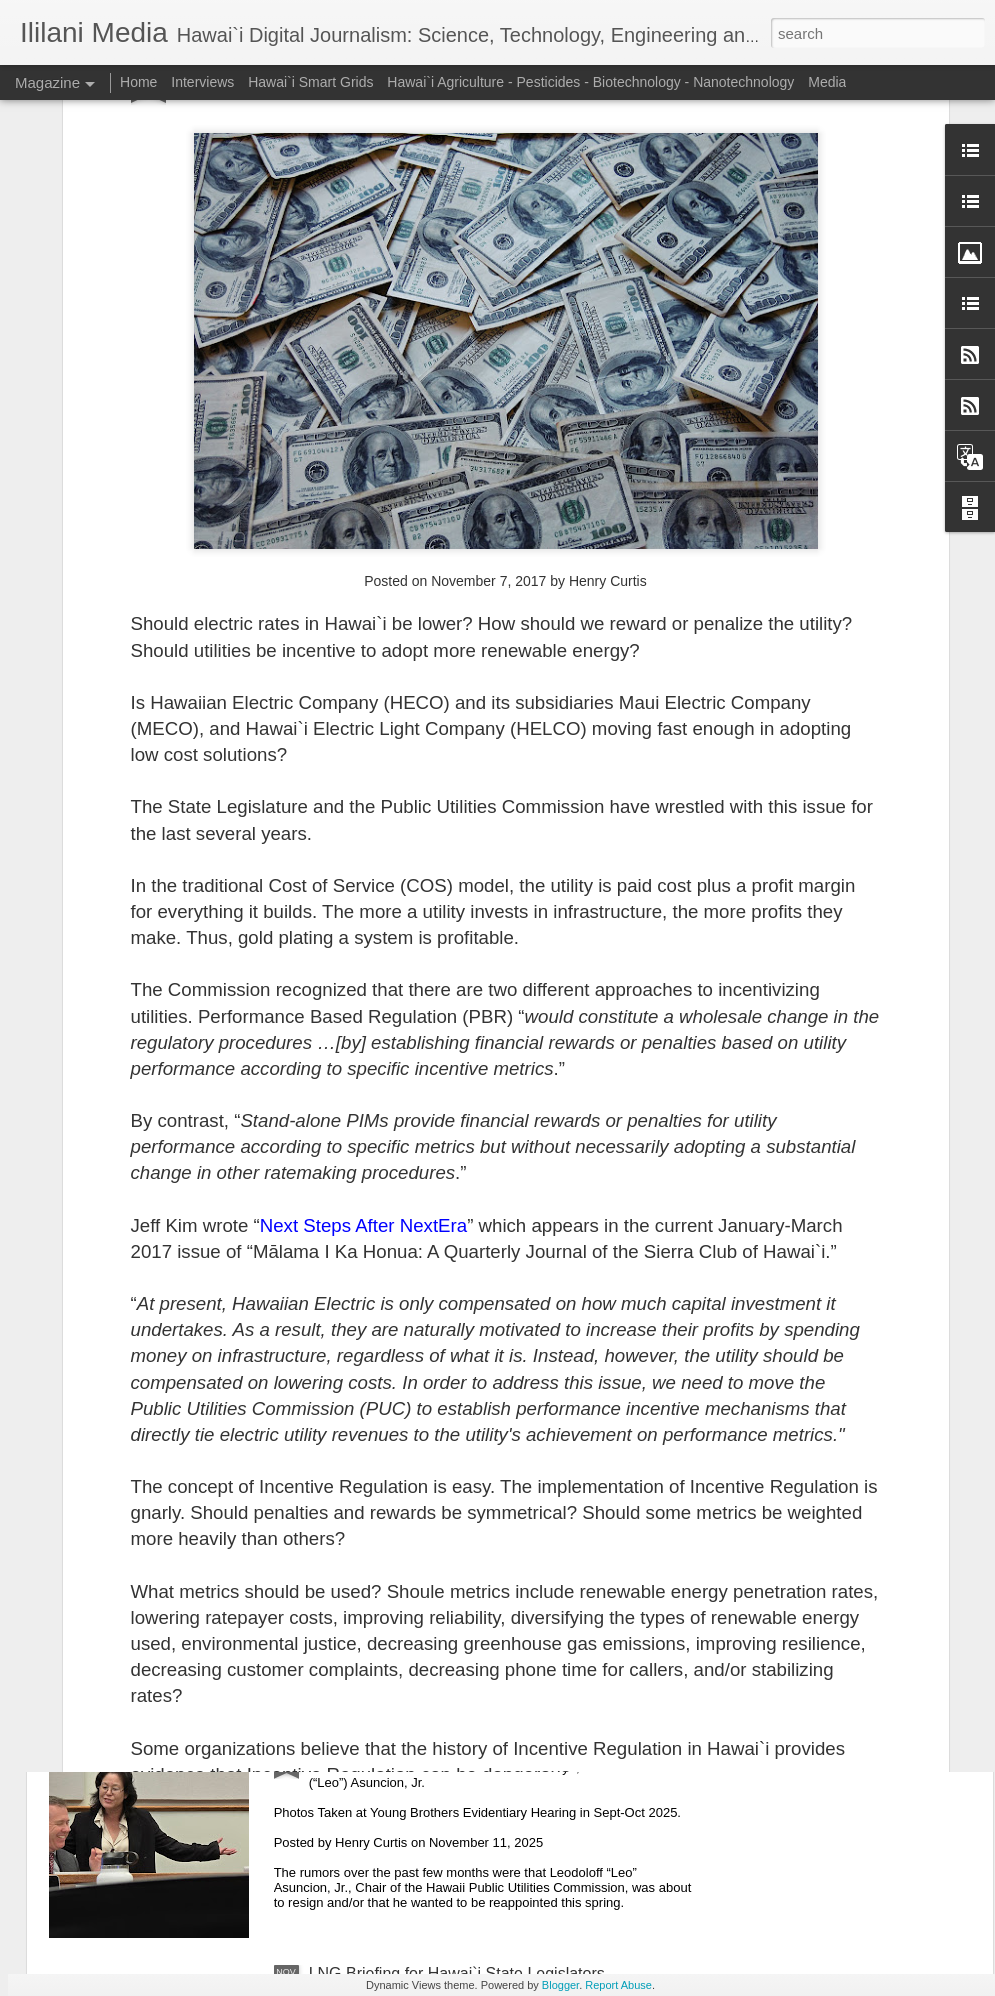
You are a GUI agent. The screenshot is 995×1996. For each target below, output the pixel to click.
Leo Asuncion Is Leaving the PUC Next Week (469, 1746)
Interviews (202, 82)
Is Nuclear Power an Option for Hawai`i (447, 1519)
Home (138, 82)
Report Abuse (618, 1985)
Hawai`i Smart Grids (310, 82)
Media (827, 82)
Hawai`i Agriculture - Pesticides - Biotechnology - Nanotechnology (590, 82)
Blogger (560, 1985)
